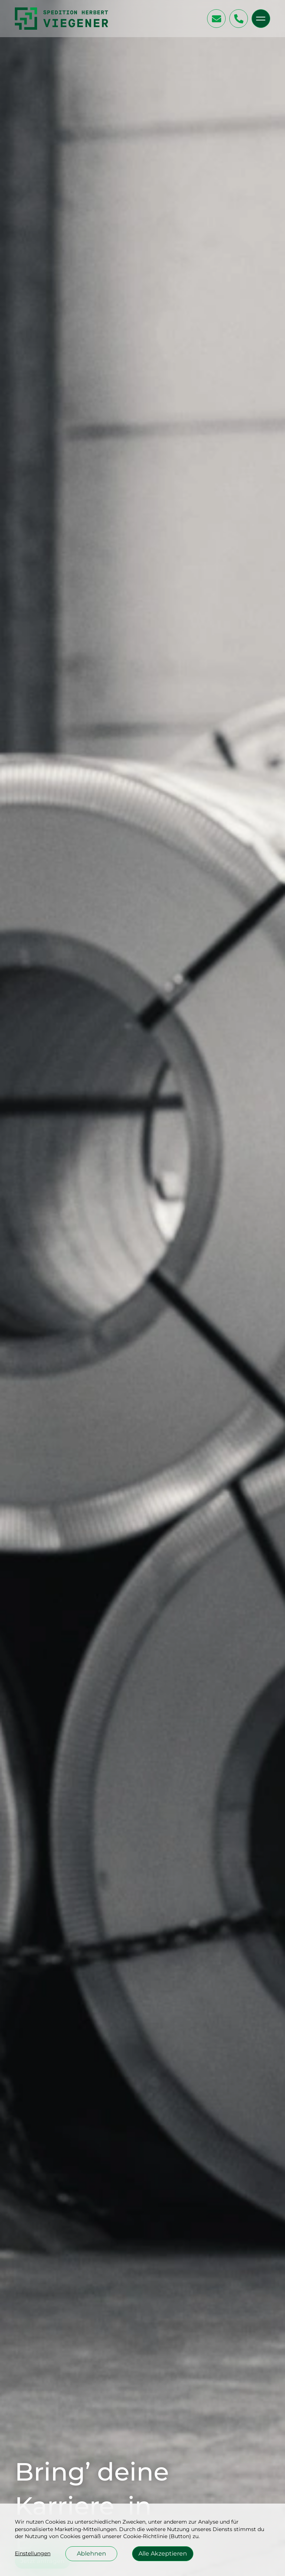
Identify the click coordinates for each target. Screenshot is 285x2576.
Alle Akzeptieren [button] (162, 2553)
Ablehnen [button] (91, 2553)
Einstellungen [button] (32, 2553)
